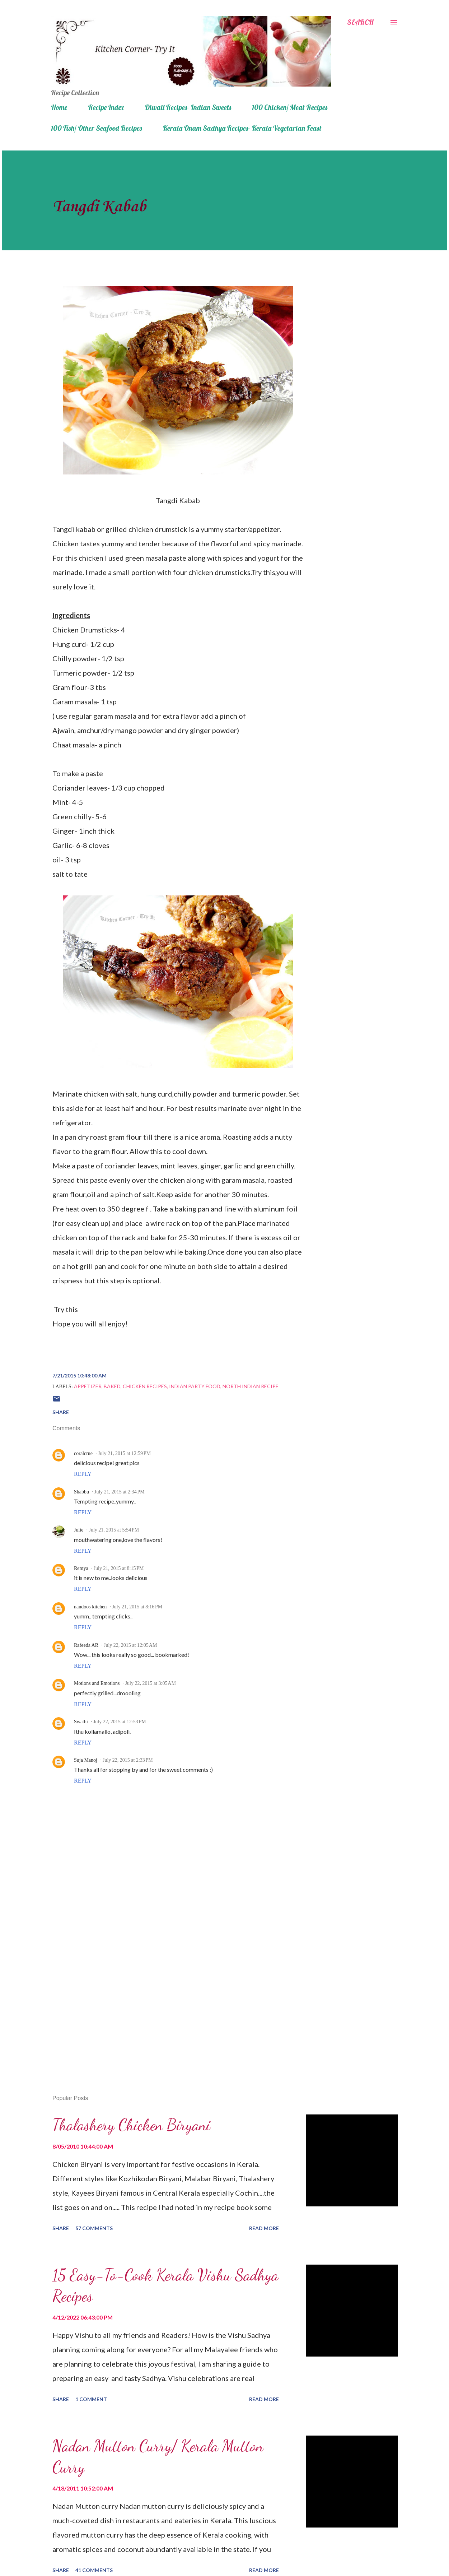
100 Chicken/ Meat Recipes (289, 107)
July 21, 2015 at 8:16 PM (137, 1606)
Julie (78, 1530)
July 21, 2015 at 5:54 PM (114, 1530)
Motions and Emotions (97, 1683)
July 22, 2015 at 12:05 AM (130, 1645)
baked (112, 1386)
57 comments (94, 2228)
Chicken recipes (145, 1386)
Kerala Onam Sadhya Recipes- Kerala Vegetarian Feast (242, 128)
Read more (264, 2228)
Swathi (81, 1721)
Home (59, 107)
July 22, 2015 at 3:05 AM (150, 1683)
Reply (83, 1474)
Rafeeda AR (86, 1645)
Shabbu (81, 1492)
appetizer (88, 1386)
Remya (81, 1568)
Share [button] (60, 1412)
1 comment (91, 2399)
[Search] (360, 22)
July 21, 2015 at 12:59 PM (124, 1453)
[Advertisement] (166, 2005)
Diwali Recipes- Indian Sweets (188, 107)
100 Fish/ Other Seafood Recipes (96, 128)
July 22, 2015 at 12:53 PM (119, 1721)
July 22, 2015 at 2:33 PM (128, 1760)
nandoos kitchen (90, 1606)
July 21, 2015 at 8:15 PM (119, 1568)
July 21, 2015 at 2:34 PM (119, 1492)
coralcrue (83, 1453)
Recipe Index (106, 107)
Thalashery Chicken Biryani (131, 2125)
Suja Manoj (85, 1760)
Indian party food (194, 1386)
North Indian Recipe (251, 1386)
